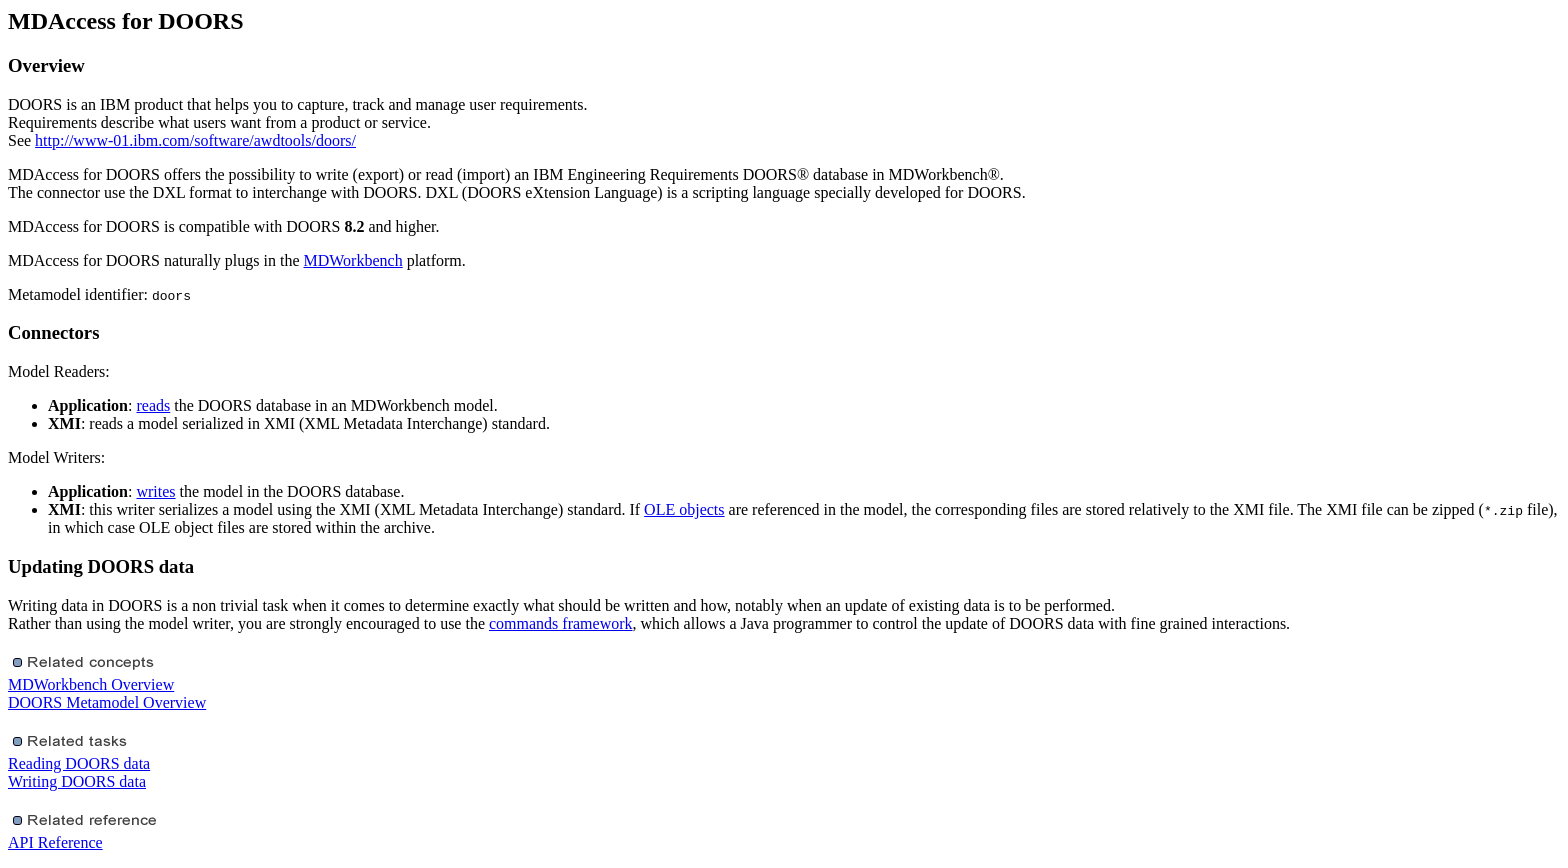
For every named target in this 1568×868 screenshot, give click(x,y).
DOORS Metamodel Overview (107, 702)
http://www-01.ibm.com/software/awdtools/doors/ (195, 140)
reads (153, 405)
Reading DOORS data (79, 763)
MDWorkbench (353, 260)
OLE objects (684, 509)
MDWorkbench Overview (91, 684)
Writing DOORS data (77, 781)
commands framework (561, 623)
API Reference (55, 842)
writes (155, 491)
